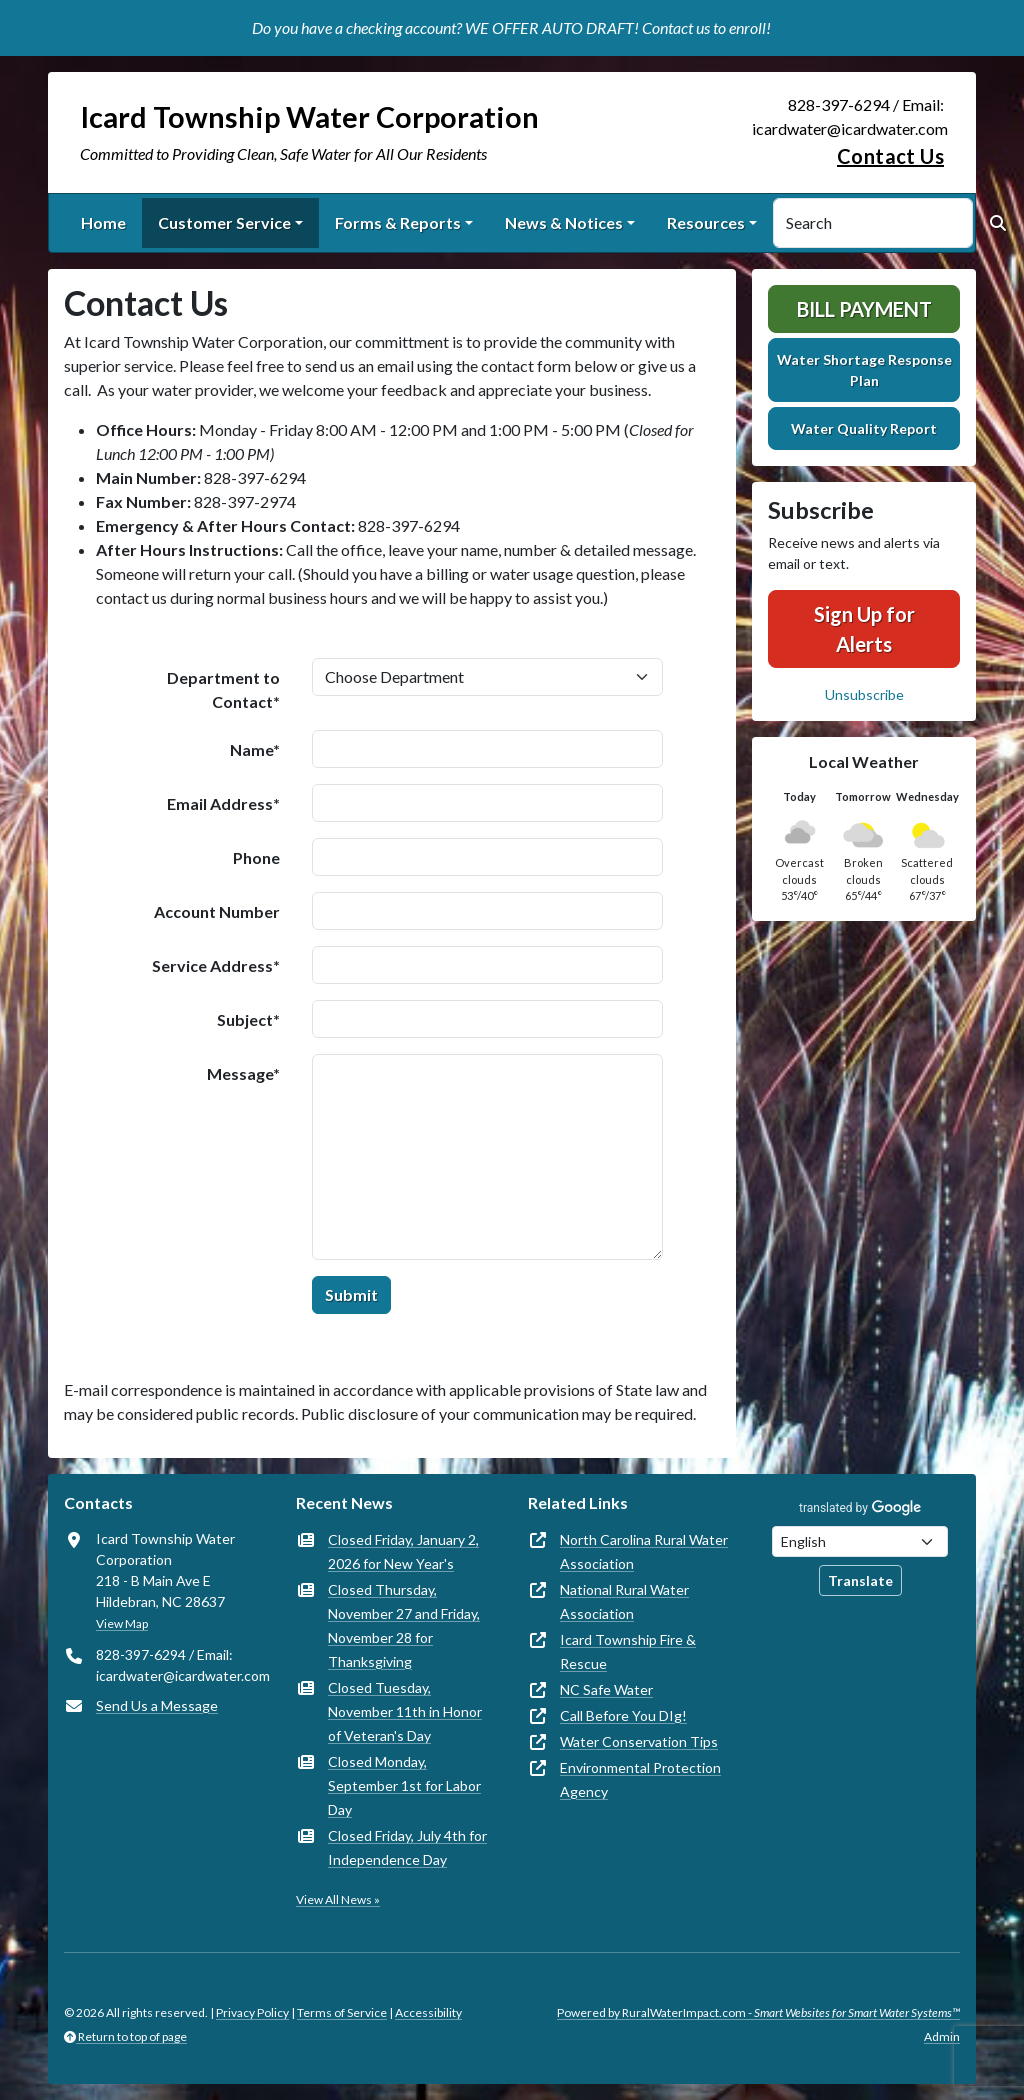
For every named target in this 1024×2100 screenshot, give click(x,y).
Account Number (217, 911)
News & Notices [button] (564, 222)
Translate (860, 1580)
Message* (243, 1073)
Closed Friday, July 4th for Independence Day (407, 1847)
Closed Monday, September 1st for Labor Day (404, 1785)
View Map (122, 1623)
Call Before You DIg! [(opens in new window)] (623, 1715)
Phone (256, 857)
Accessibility (428, 2012)
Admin (942, 2036)
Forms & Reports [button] (398, 222)
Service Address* (216, 965)
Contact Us (890, 156)
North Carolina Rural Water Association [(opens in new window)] (644, 1551)
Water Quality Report (864, 428)
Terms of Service (342, 2012)
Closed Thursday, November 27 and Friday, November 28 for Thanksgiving (404, 1625)
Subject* (248, 1019)
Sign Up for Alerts (864, 629)
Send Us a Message (157, 1705)
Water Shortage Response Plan (864, 370)
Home (103, 222)
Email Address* (223, 803)
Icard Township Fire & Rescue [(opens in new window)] (628, 1651)
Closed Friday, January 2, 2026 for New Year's (403, 1551)
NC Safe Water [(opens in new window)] (606, 1689)
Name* (255, 749)
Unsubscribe (864, 694)
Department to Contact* (223, 689)
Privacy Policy (252, 2012)
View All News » (338, 1899)
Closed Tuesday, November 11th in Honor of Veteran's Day (405, 1711)
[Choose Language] (860, 1541)
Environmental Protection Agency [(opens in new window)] (640, 1779)
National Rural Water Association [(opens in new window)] (624, 1601)
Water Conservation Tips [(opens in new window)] (639, 1741)
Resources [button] (706, 222)
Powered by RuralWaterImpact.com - (758, 2012)
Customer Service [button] (224, 222)
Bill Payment (864, 309)
